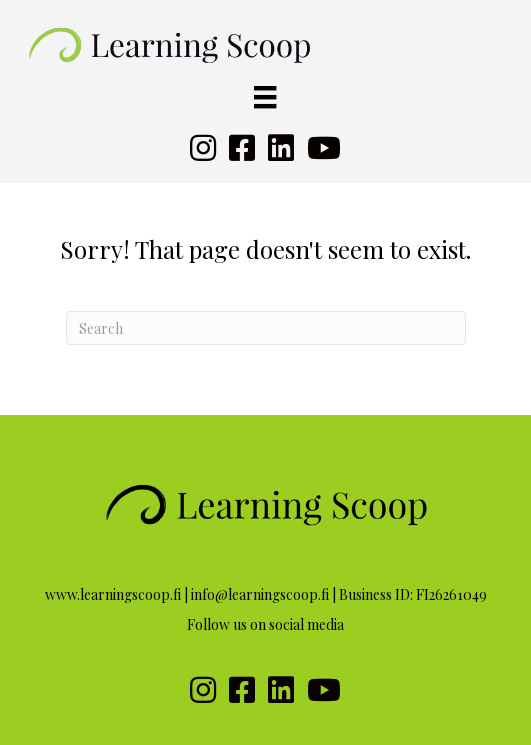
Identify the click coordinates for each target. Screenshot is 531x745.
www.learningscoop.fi (113, 594)
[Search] (266, 328)
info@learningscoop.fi (260, 594)
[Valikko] (265, 97)
